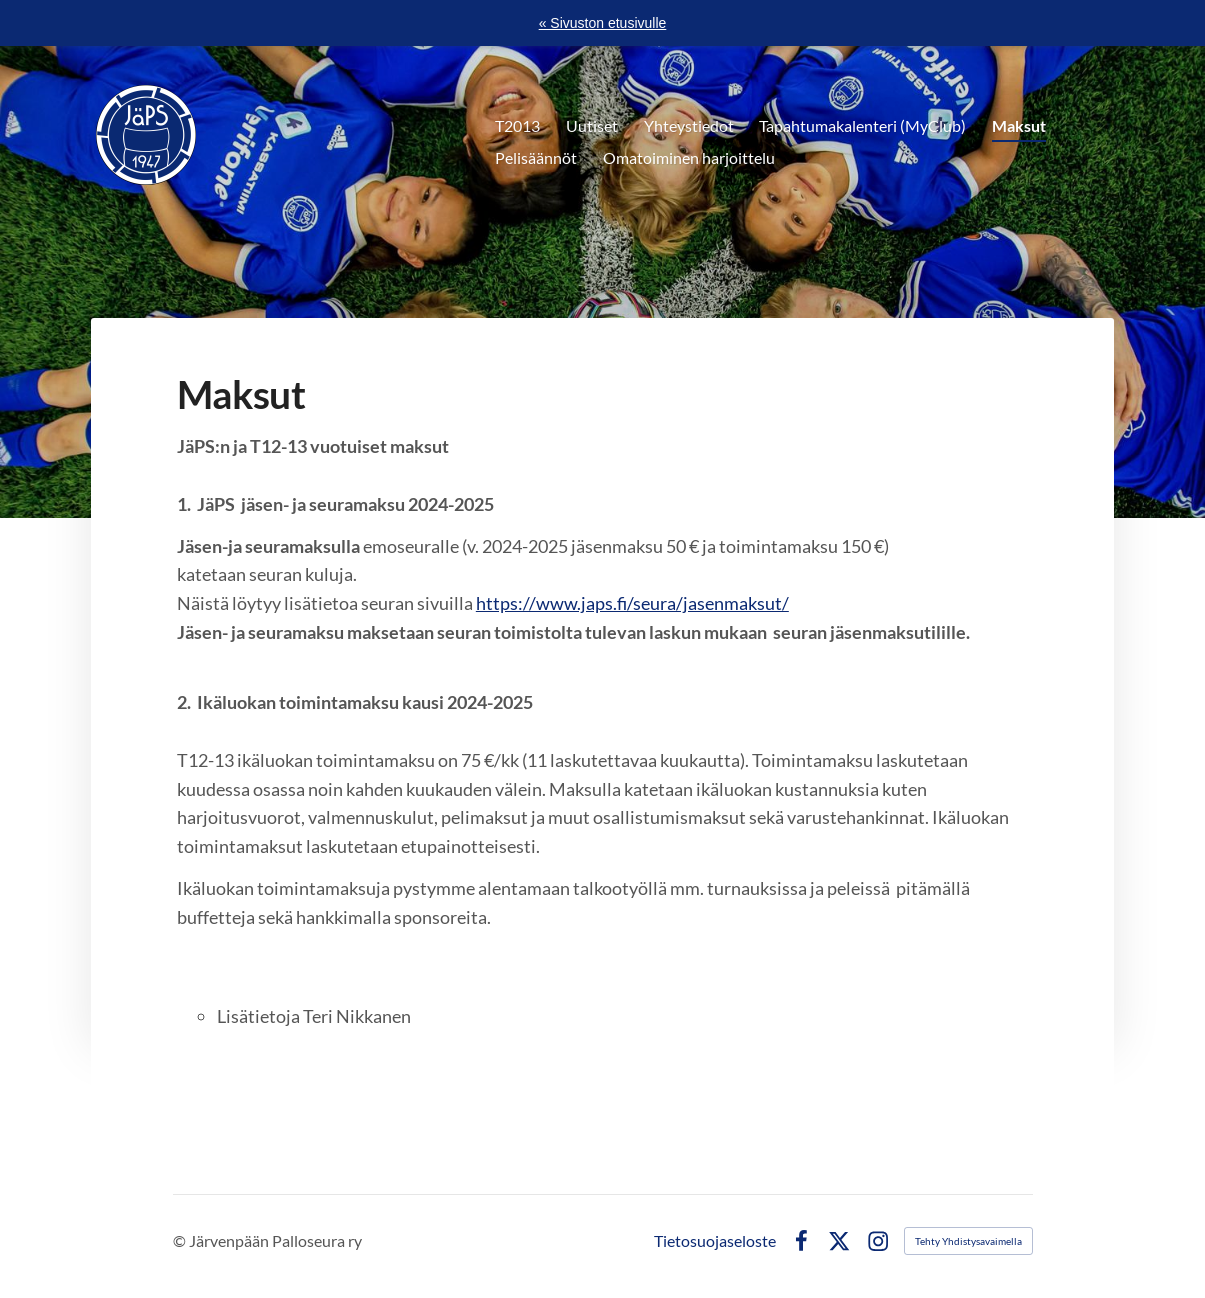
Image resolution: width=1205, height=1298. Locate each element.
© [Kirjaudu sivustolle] (181, 1240)
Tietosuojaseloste (715, 1241)
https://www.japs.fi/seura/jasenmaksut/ (632, 603)
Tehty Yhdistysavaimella (968, 1241)
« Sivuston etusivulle (603, 23)
